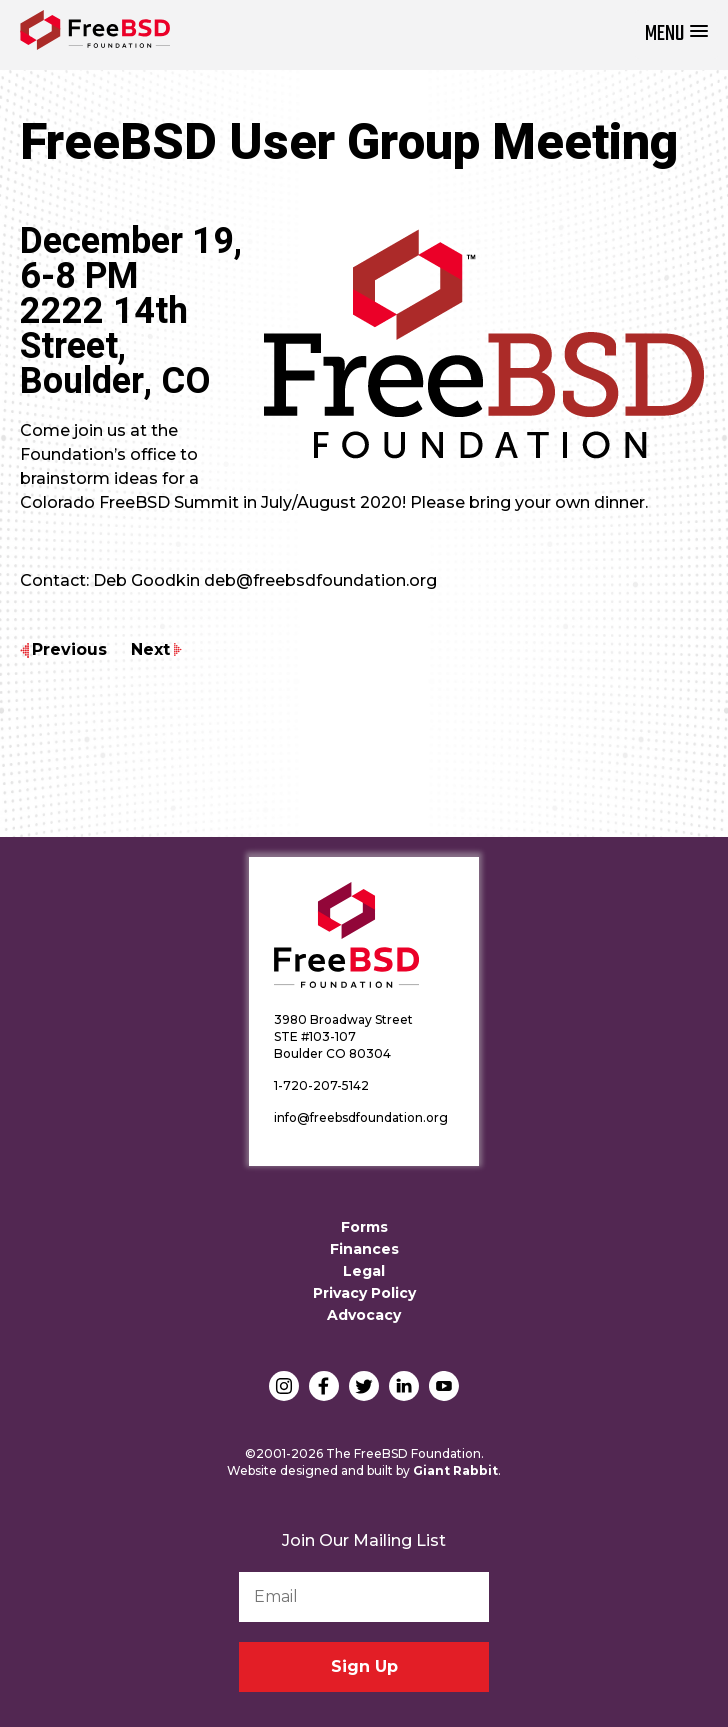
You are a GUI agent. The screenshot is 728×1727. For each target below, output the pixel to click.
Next (150, 649)
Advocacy (364, 1315)
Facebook (324, 1386)
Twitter (364, 1386)
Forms (364, 1227)
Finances (364, 1249)
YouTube (444, 1386)
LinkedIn (404, 1386)
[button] (676, 34)
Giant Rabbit (455, 1470)
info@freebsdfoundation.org (361, 1117)
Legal (364, 1271)
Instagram (284, 1386)
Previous (69, 649)
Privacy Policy (364, 1293)
